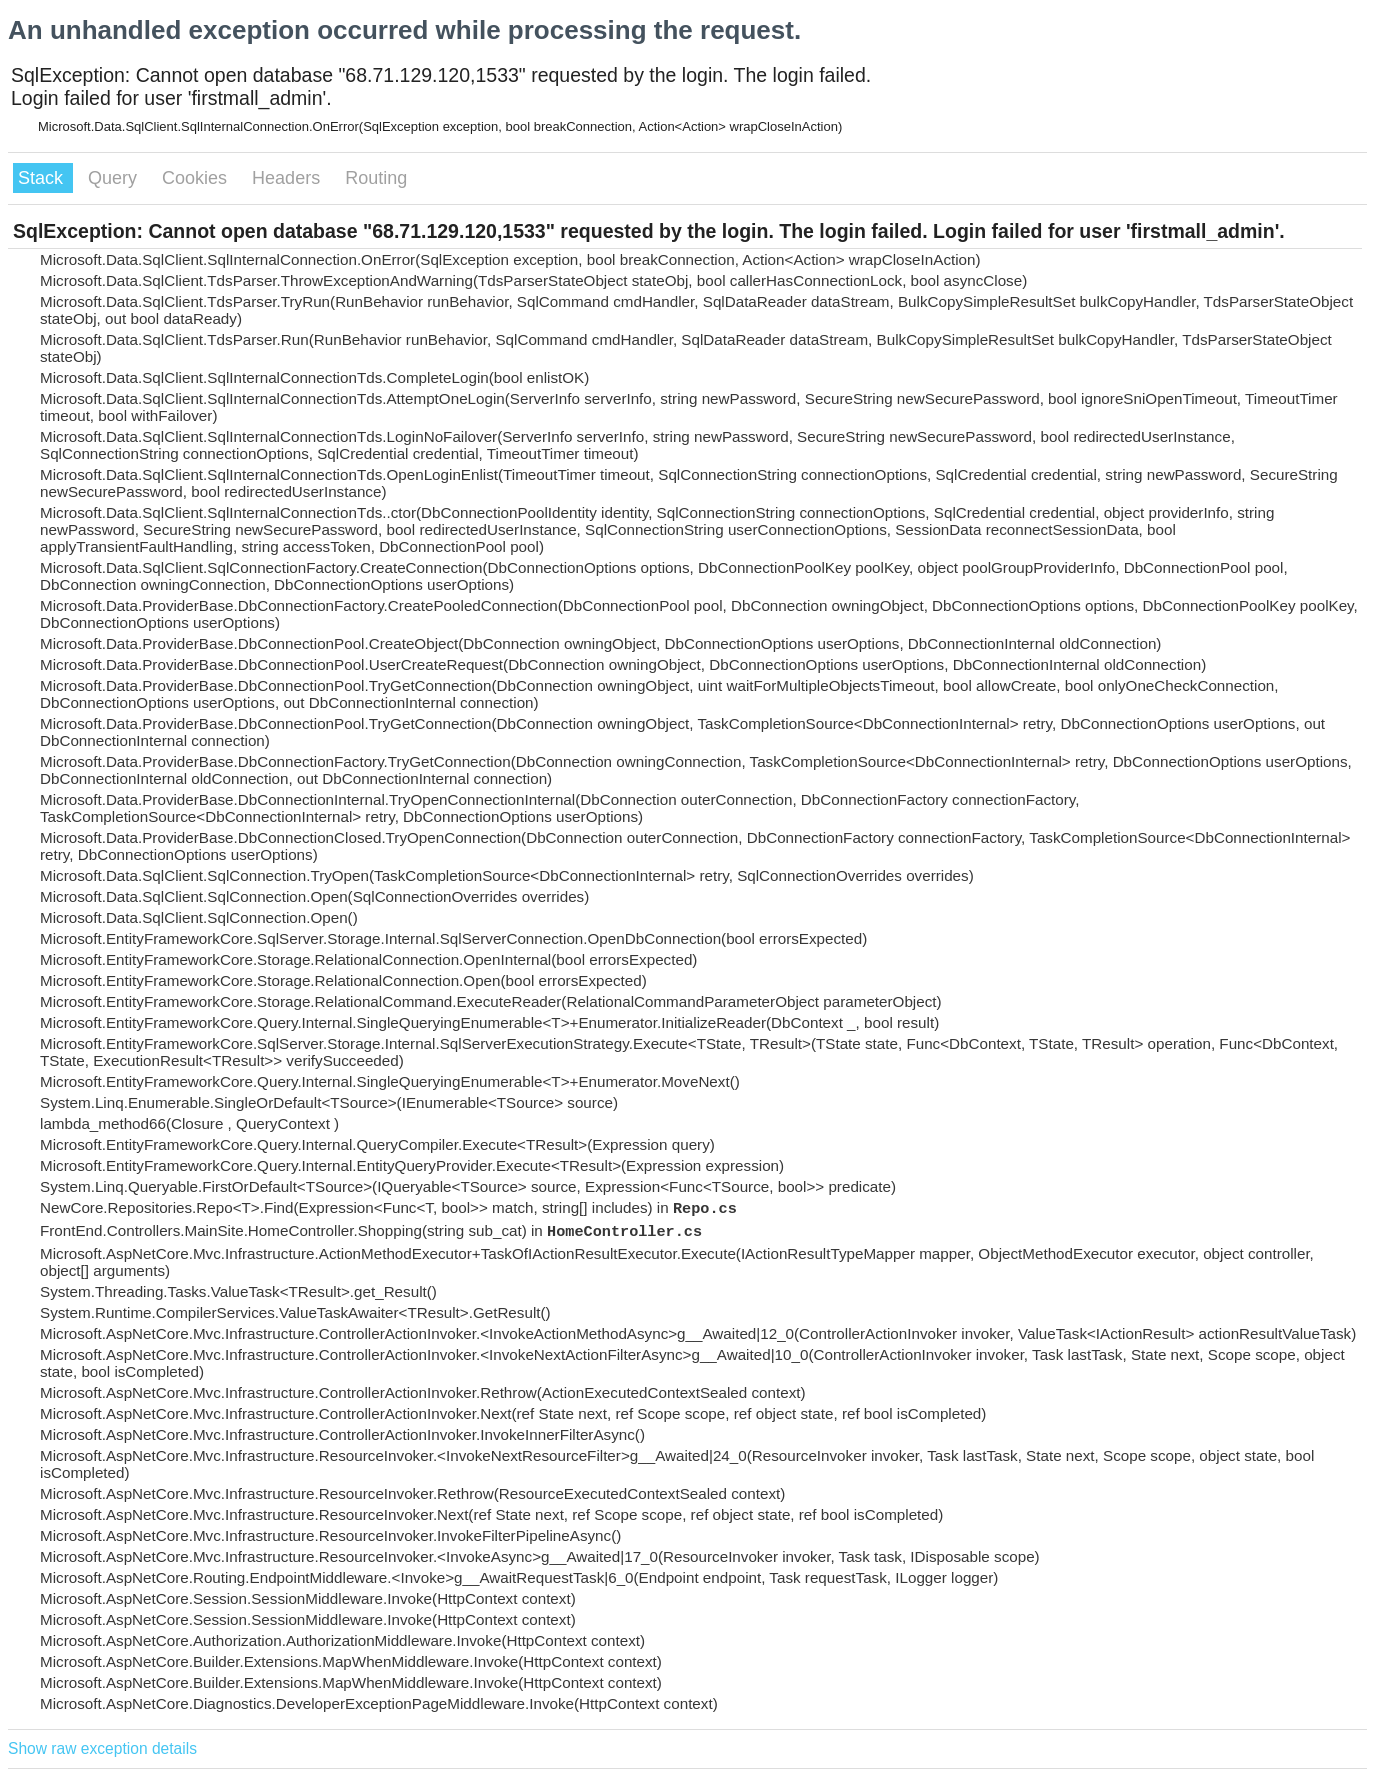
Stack (43, 178)
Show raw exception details (102, 1748)
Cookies (197, 178)
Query (115, 178)
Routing (376, 178)
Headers (288, 178)
